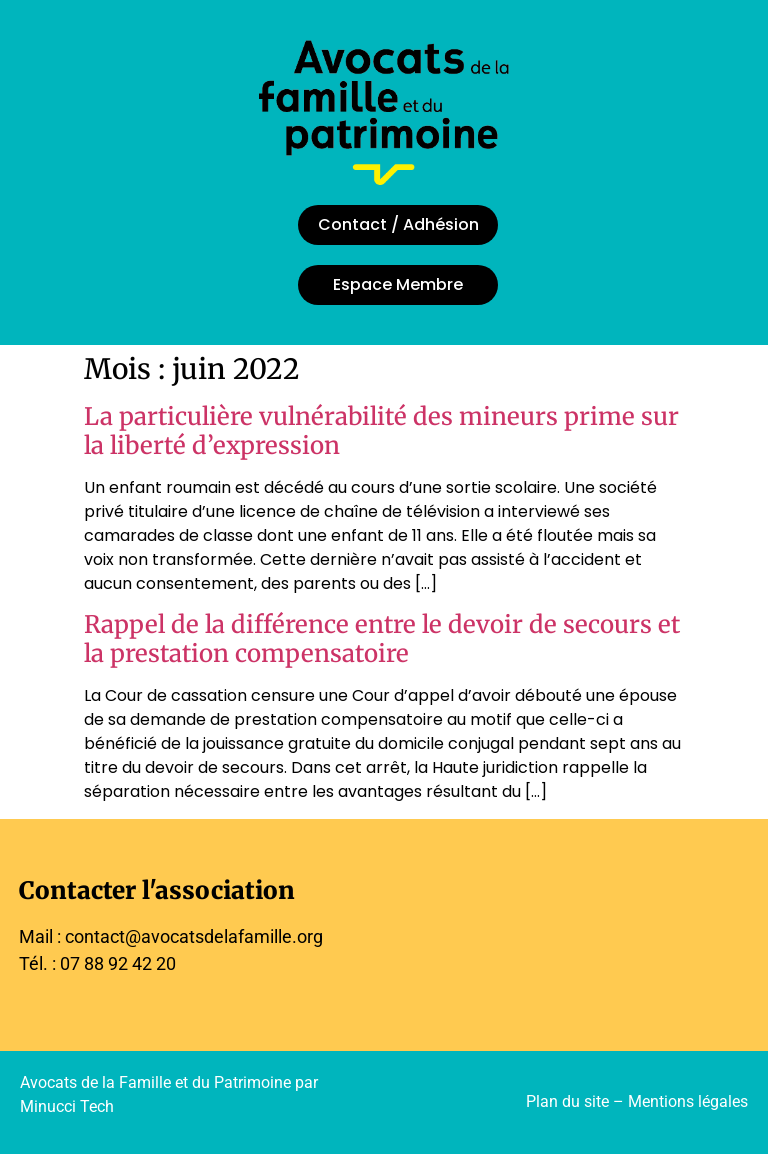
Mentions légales (688, 1101)
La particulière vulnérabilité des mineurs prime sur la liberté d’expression (381, 431)
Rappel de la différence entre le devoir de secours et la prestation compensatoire (382, 639)
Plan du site (567, 1101)
